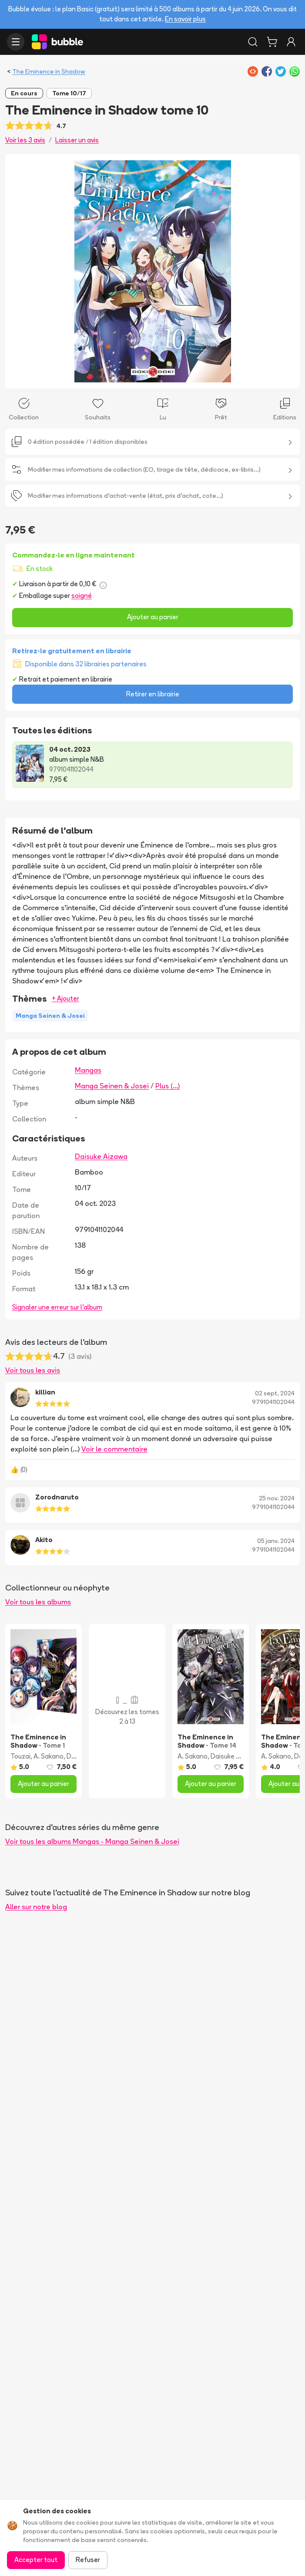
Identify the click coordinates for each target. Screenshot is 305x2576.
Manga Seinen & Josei (112, 1085)
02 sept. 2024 (275, 1393)
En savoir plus (185, 19)
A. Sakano (49, 1756)
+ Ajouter (65, 998)
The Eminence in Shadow (48, 71)
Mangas (88, 1070)
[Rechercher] (252, 42)
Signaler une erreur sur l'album (57, 1307)
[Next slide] (284, 271)
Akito (44, 1540)
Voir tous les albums (38, 1601)
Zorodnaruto (57, 1497)
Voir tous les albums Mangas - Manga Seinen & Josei (92, 1841)
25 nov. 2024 (277, 1498)
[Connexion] (291, 42)
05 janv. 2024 (276, 1541)
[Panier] (272, 42)
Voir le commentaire (114, 1449)
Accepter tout (35, 2560)
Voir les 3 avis (25, 140)
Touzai (20, 1756)
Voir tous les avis (32, 1370)
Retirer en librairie (152, 694)
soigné (81, 595)
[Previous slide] (20, 271)
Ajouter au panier (152, 617)
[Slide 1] (149, 376)
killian (45, 1392)
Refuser (88, 2560)
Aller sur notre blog (36, 1906)
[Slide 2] (156, 376)
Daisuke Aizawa (101, 1156)
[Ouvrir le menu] (15, 42)
